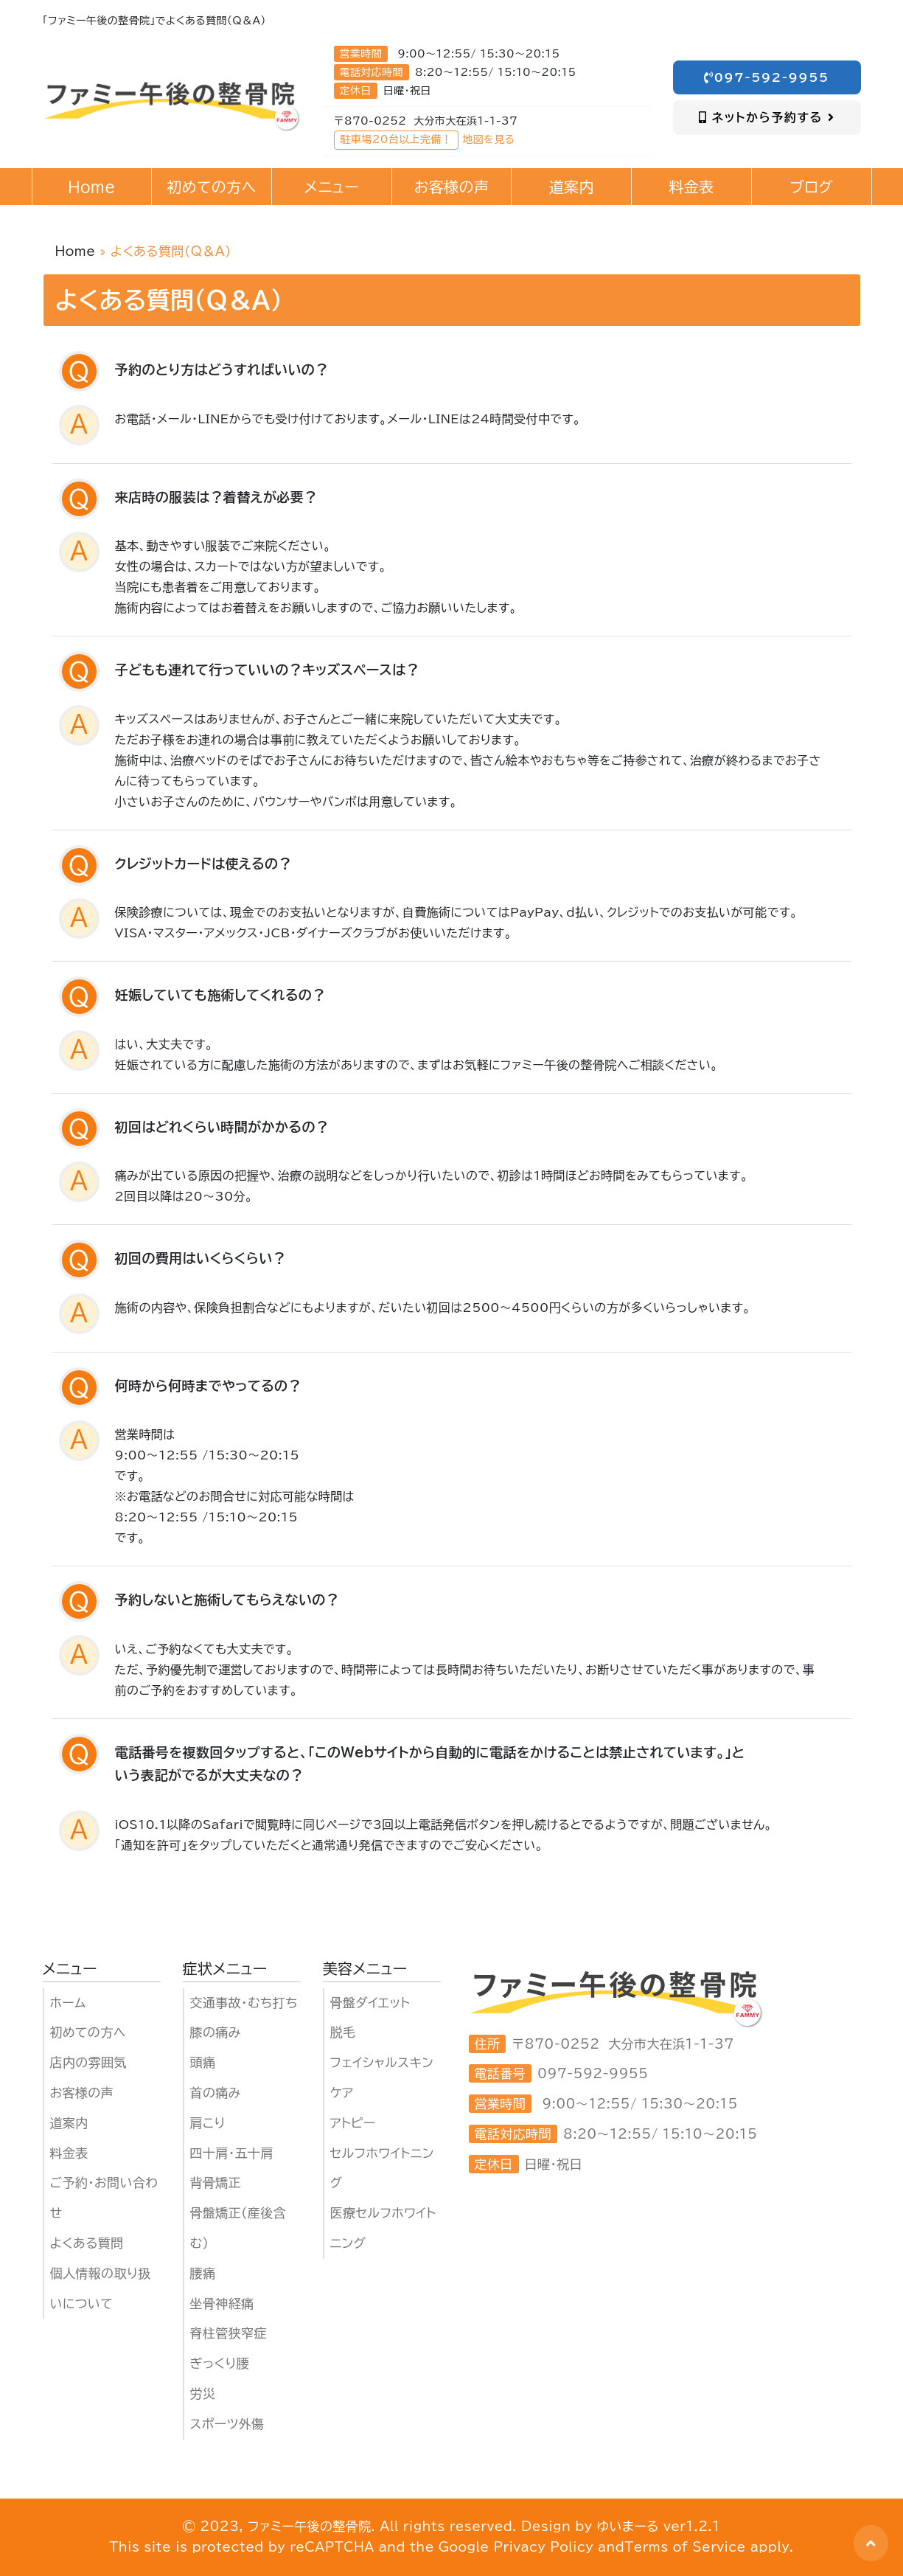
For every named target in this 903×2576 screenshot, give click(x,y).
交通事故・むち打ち (244, 2002)
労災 (203, 2393)
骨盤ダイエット (370, 2002)
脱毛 (343, 2032)
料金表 (69, 2153)
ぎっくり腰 (220, 2363)
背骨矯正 (216, 2182)
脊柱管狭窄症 (228, 2333)
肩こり (208, 2123)
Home (75, 251)
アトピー (353, 2123)
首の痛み (215, 2092)
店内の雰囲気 (88, 2062)
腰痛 (203, 2273)
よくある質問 (87, 2243)
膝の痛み (215, 2032)
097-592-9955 (766, 77)
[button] (871, 2543)
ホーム (68, 2002)
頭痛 (203, 2062)
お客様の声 (82, 2092)
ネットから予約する (767, 117)
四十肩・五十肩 (231, 2153)
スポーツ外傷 (227, 2423)
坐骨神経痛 (222, 2303)
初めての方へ (88, 2032)
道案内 (69, 2123)
